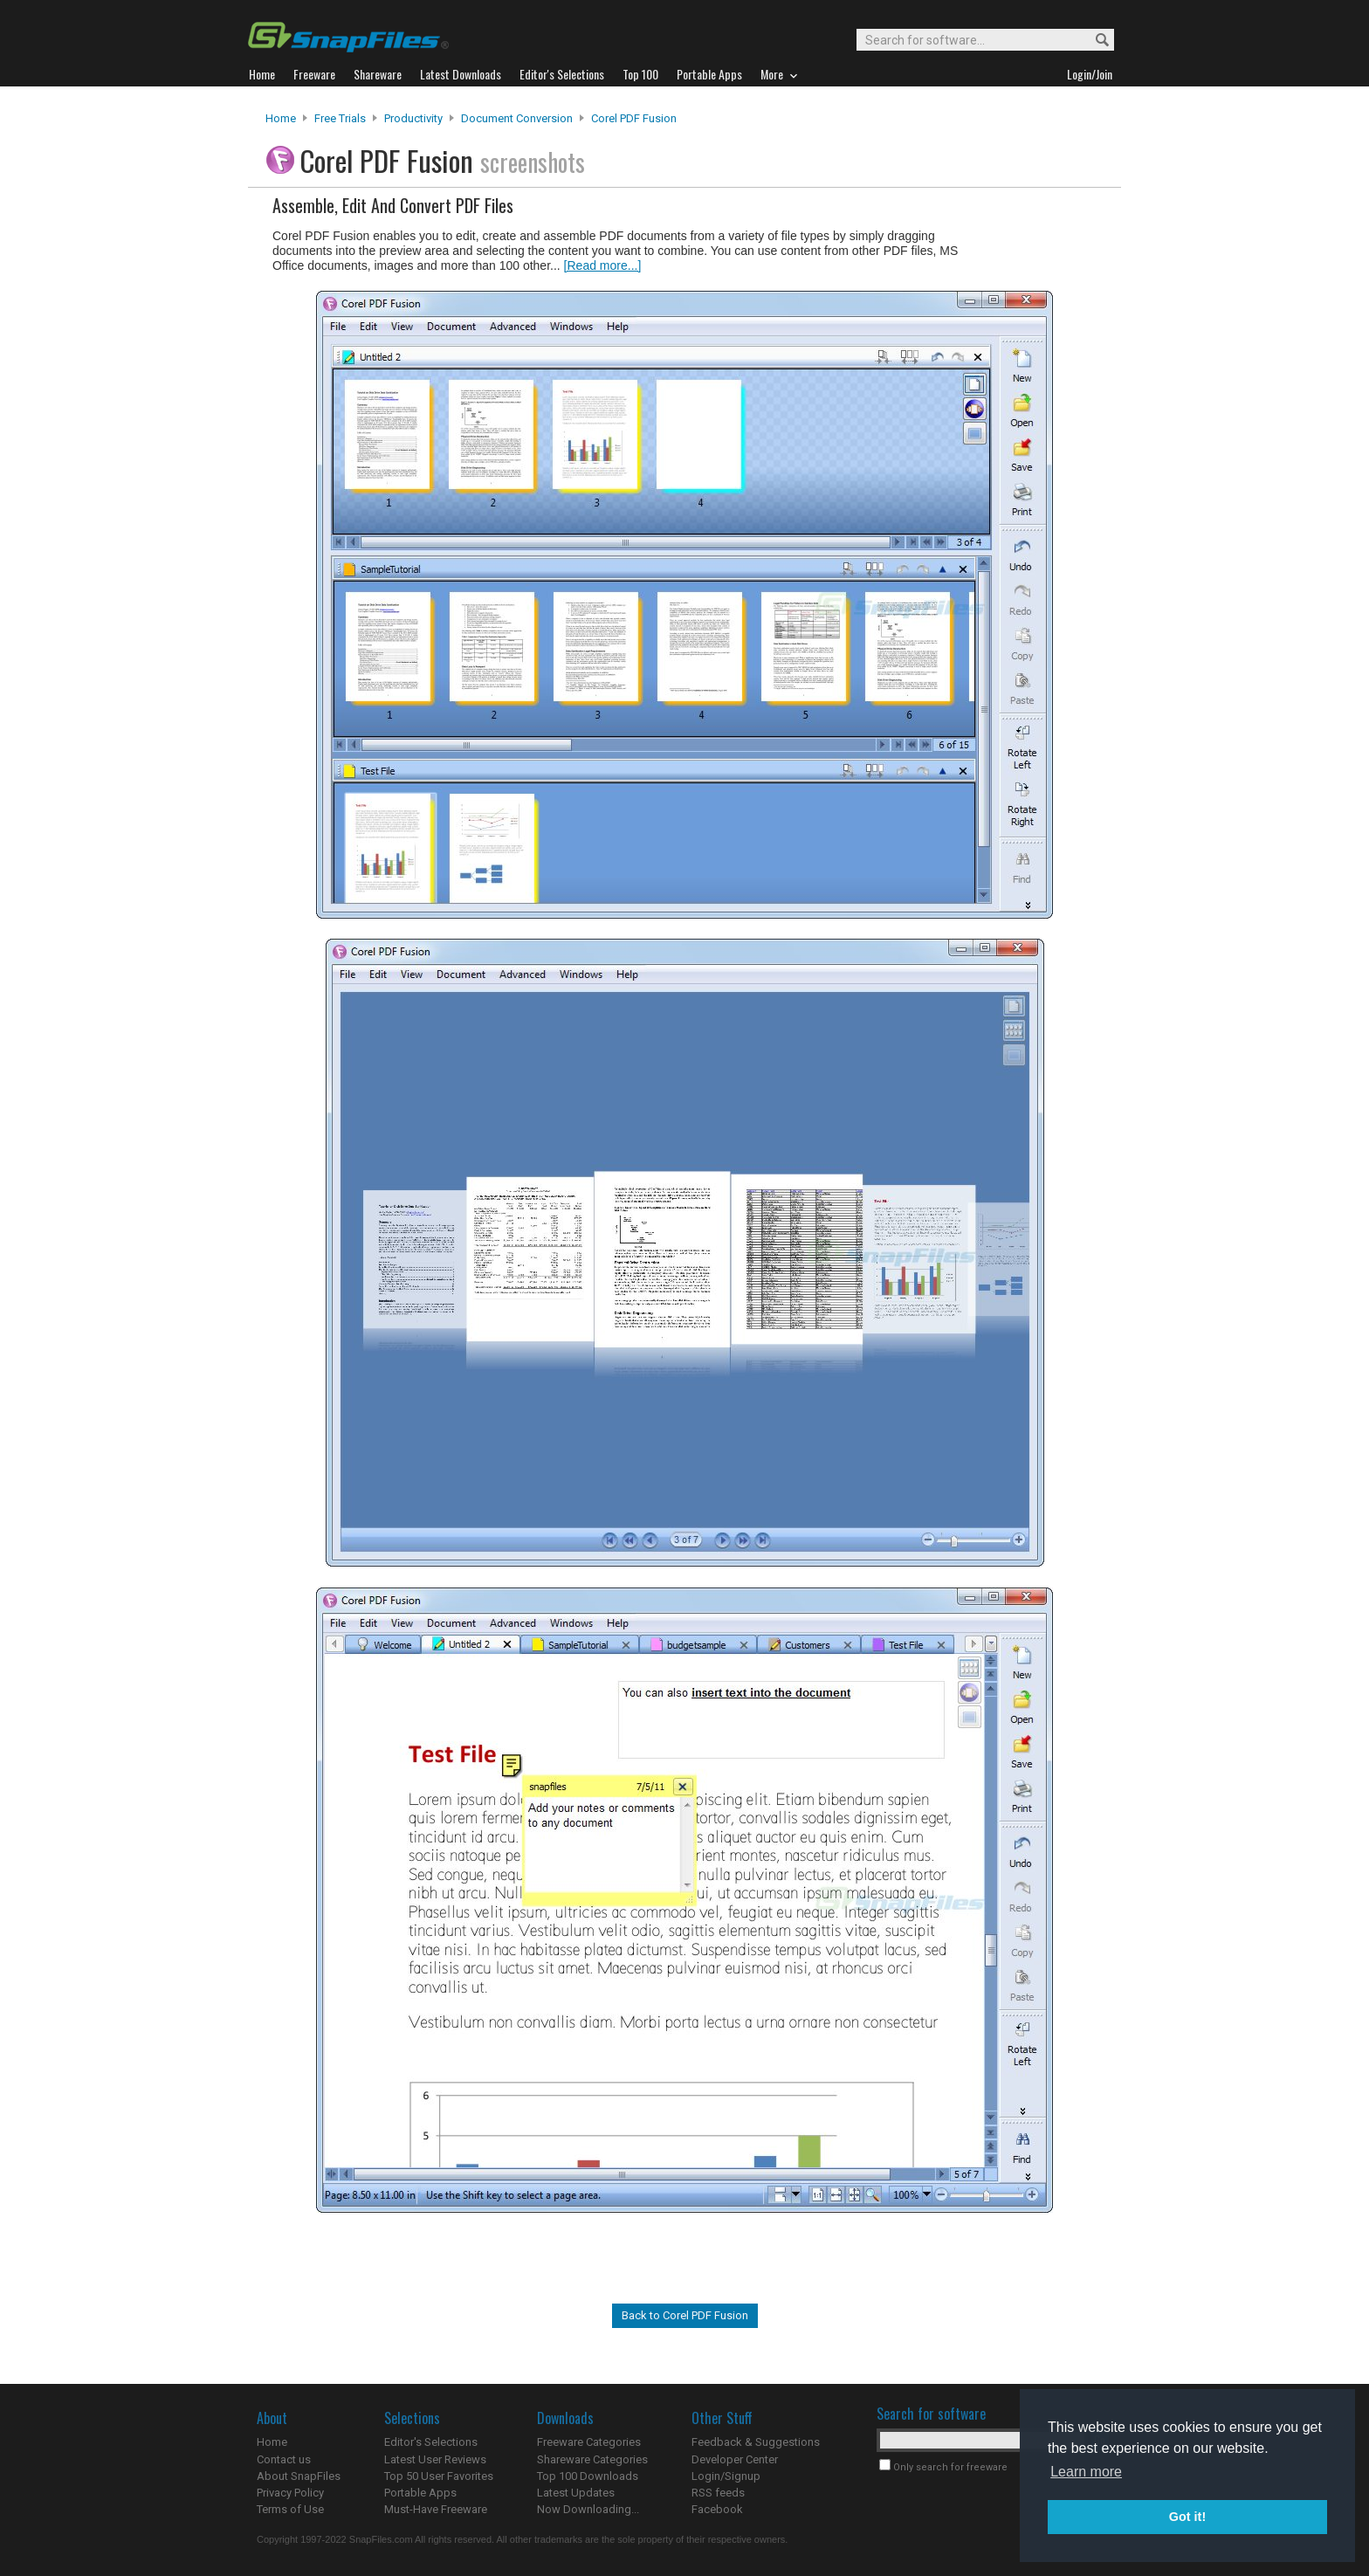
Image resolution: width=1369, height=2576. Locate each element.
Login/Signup (725, 2476)
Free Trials (340, 118)
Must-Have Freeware (435, 2509)
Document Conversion (517, 118)
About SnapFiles (299, 2476)
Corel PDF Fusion (634, 118)
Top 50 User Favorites (438, 2476)
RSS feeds (718, 2492)
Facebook (717, 2509)
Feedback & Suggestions (755, 2442)
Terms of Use (290, 2509)
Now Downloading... (588, 2509)
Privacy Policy (290, 2492)
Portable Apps (420, 2492)
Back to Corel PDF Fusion (685, 2315)
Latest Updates (576, 2492)
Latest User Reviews (435, 2459)
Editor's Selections (431, 2442)
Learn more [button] (1086, 2471)
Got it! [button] (1187, 2517)
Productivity (413, 118)
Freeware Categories (589, 2442)
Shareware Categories (592, 2459)
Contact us (284, 2459)
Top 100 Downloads (587, 2476)
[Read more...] (603, 265)
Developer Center (734, 2459)
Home (280, 118)
